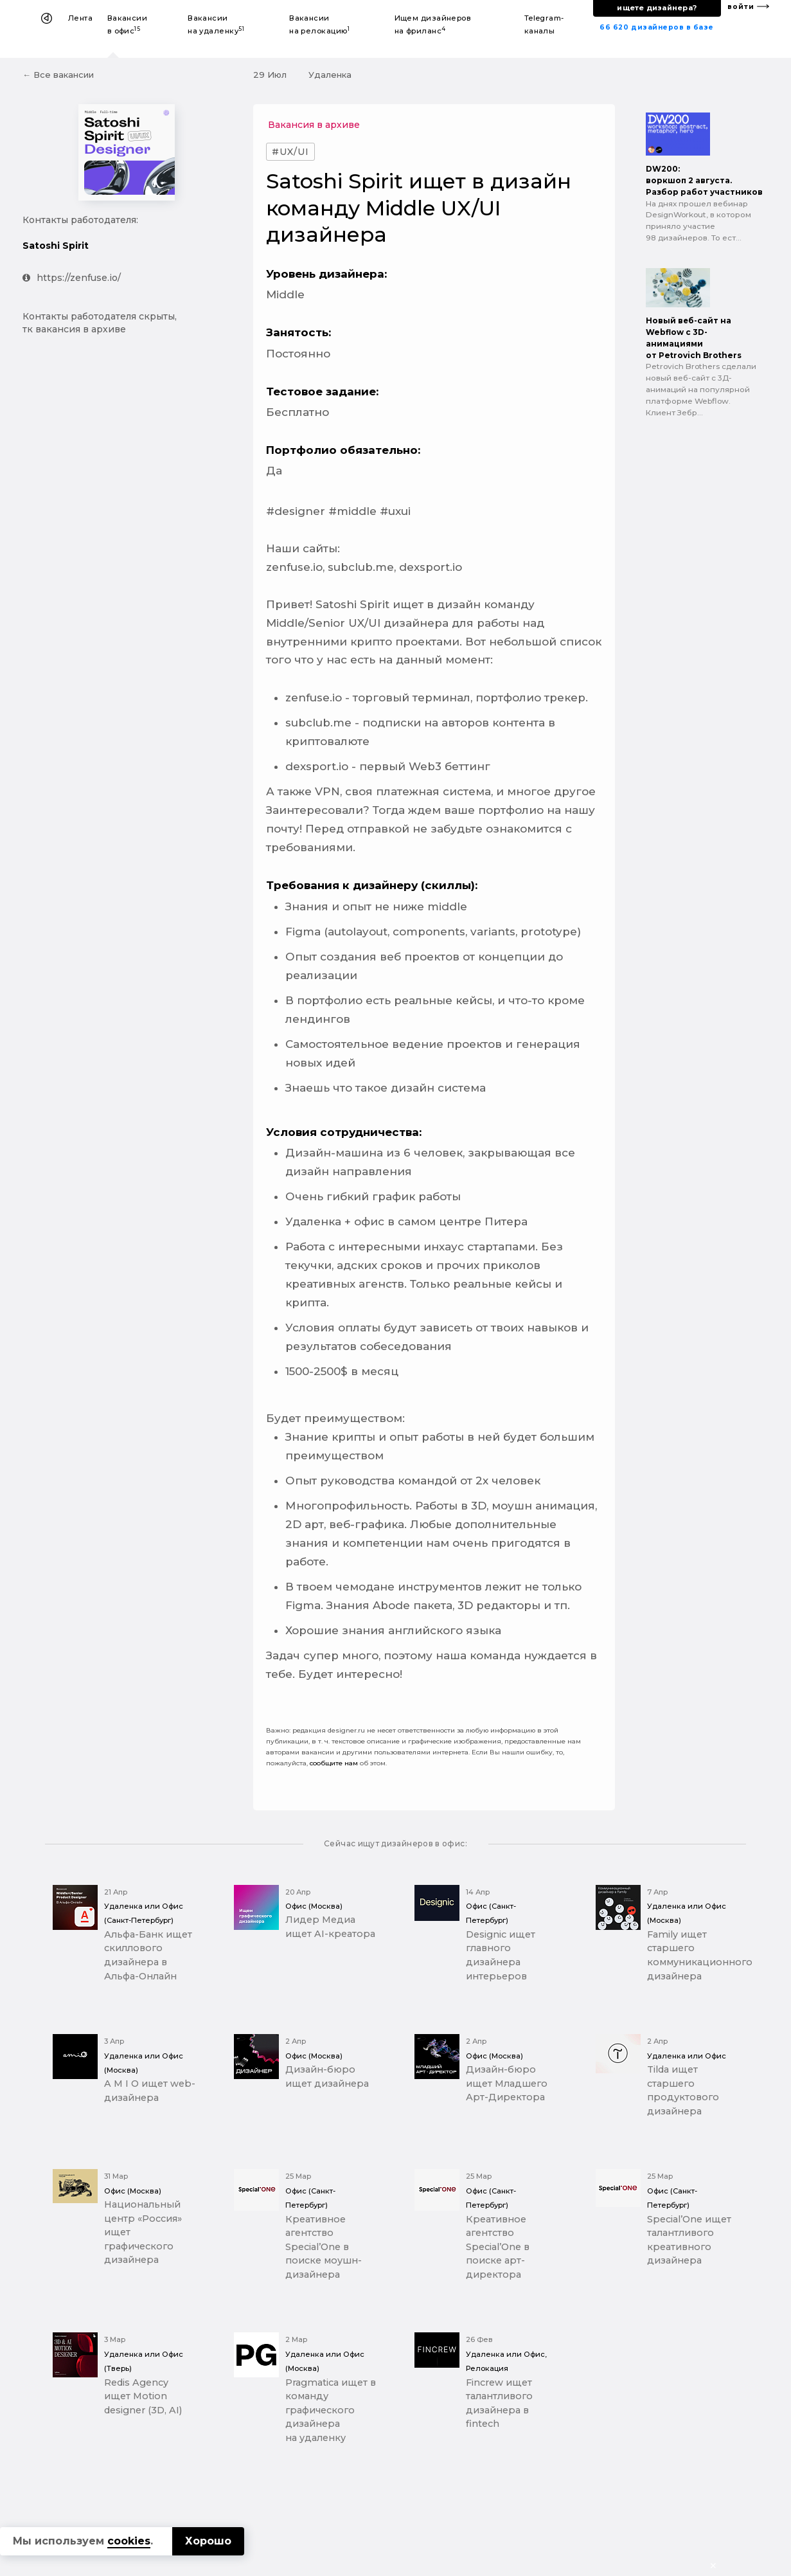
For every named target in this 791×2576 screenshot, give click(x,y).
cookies (128, 2541)
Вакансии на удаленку (216, 24)
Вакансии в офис (127, 24)
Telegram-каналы (544, 24)
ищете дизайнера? (657, 7)
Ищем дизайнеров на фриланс (433, 24)
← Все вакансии (58, 74)
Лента (80, 18)
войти (740, 7)
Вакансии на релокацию (319, 24)
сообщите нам (334, 1763)
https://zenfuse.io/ (71, 278)
